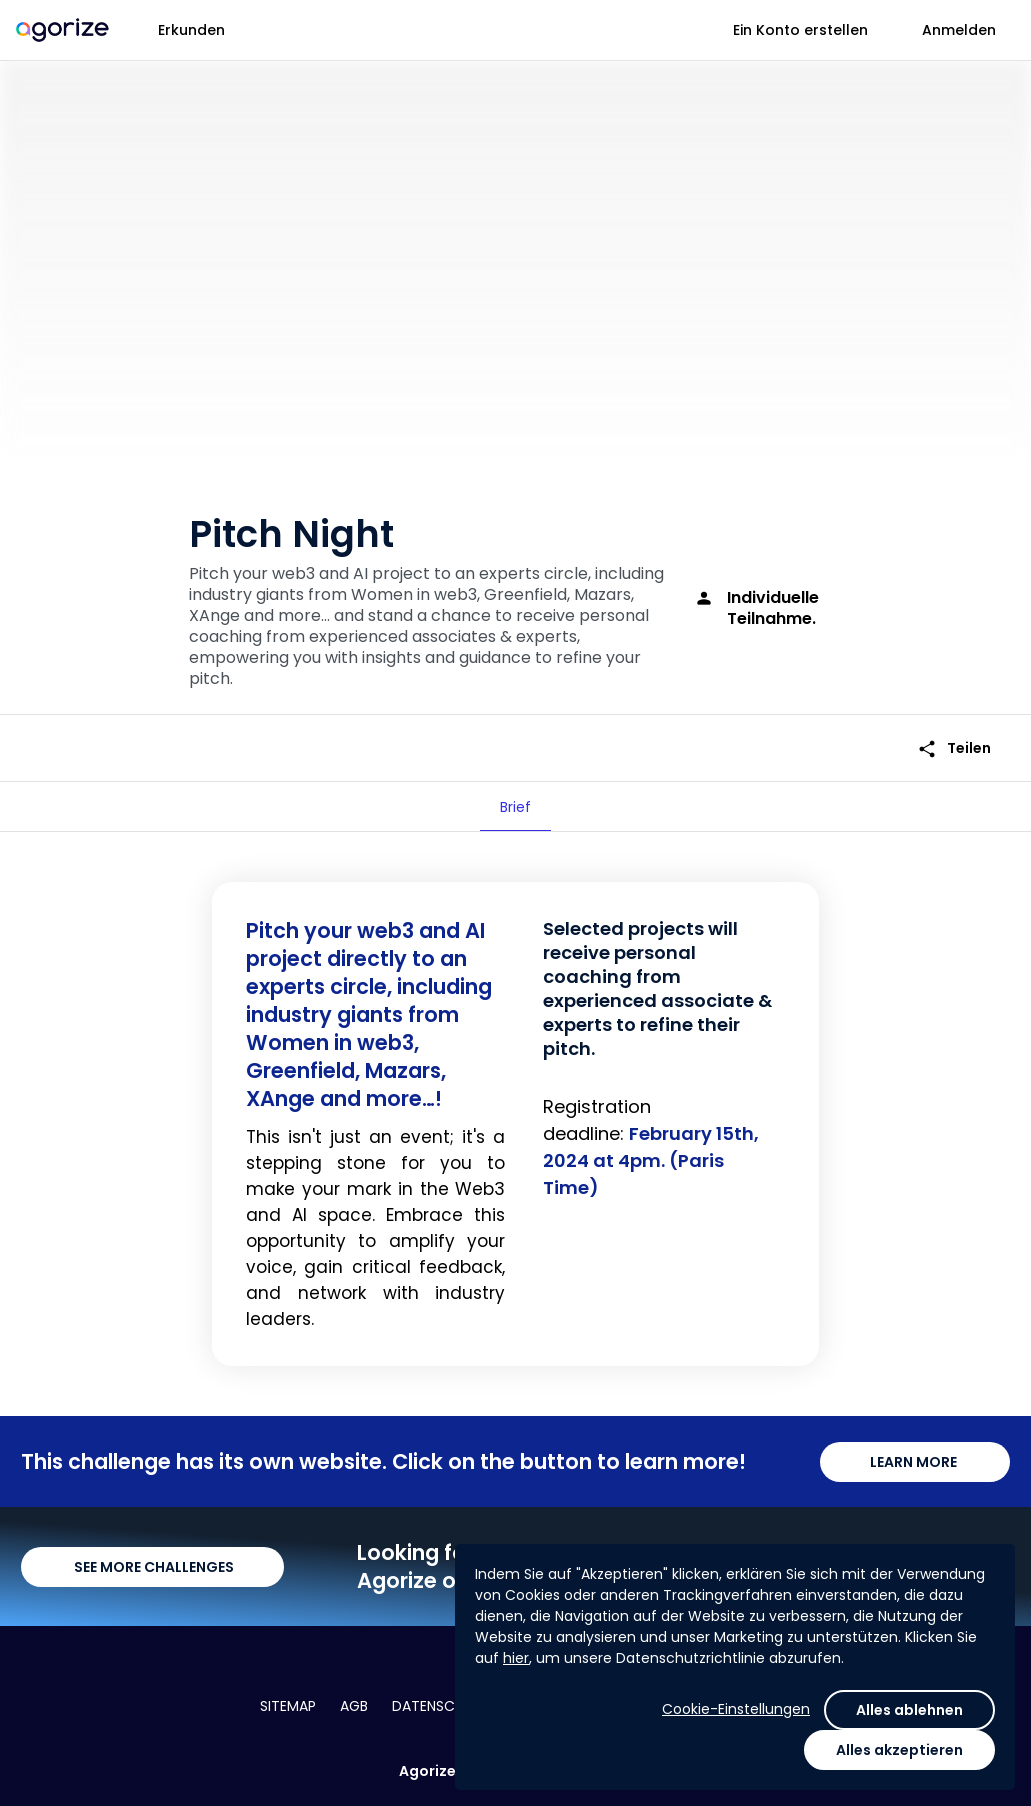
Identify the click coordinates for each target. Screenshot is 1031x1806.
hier (516, 1658)
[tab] (515, 807)
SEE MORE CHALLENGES (152, 1567)
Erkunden (191, 30)
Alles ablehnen (909, 1710)
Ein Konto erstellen (800, 30)
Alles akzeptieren (899, 1750)
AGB (354, 1706)
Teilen (954, 748)
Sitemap (288, 1706)
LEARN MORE (915, 1462)
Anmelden (959, 30)
